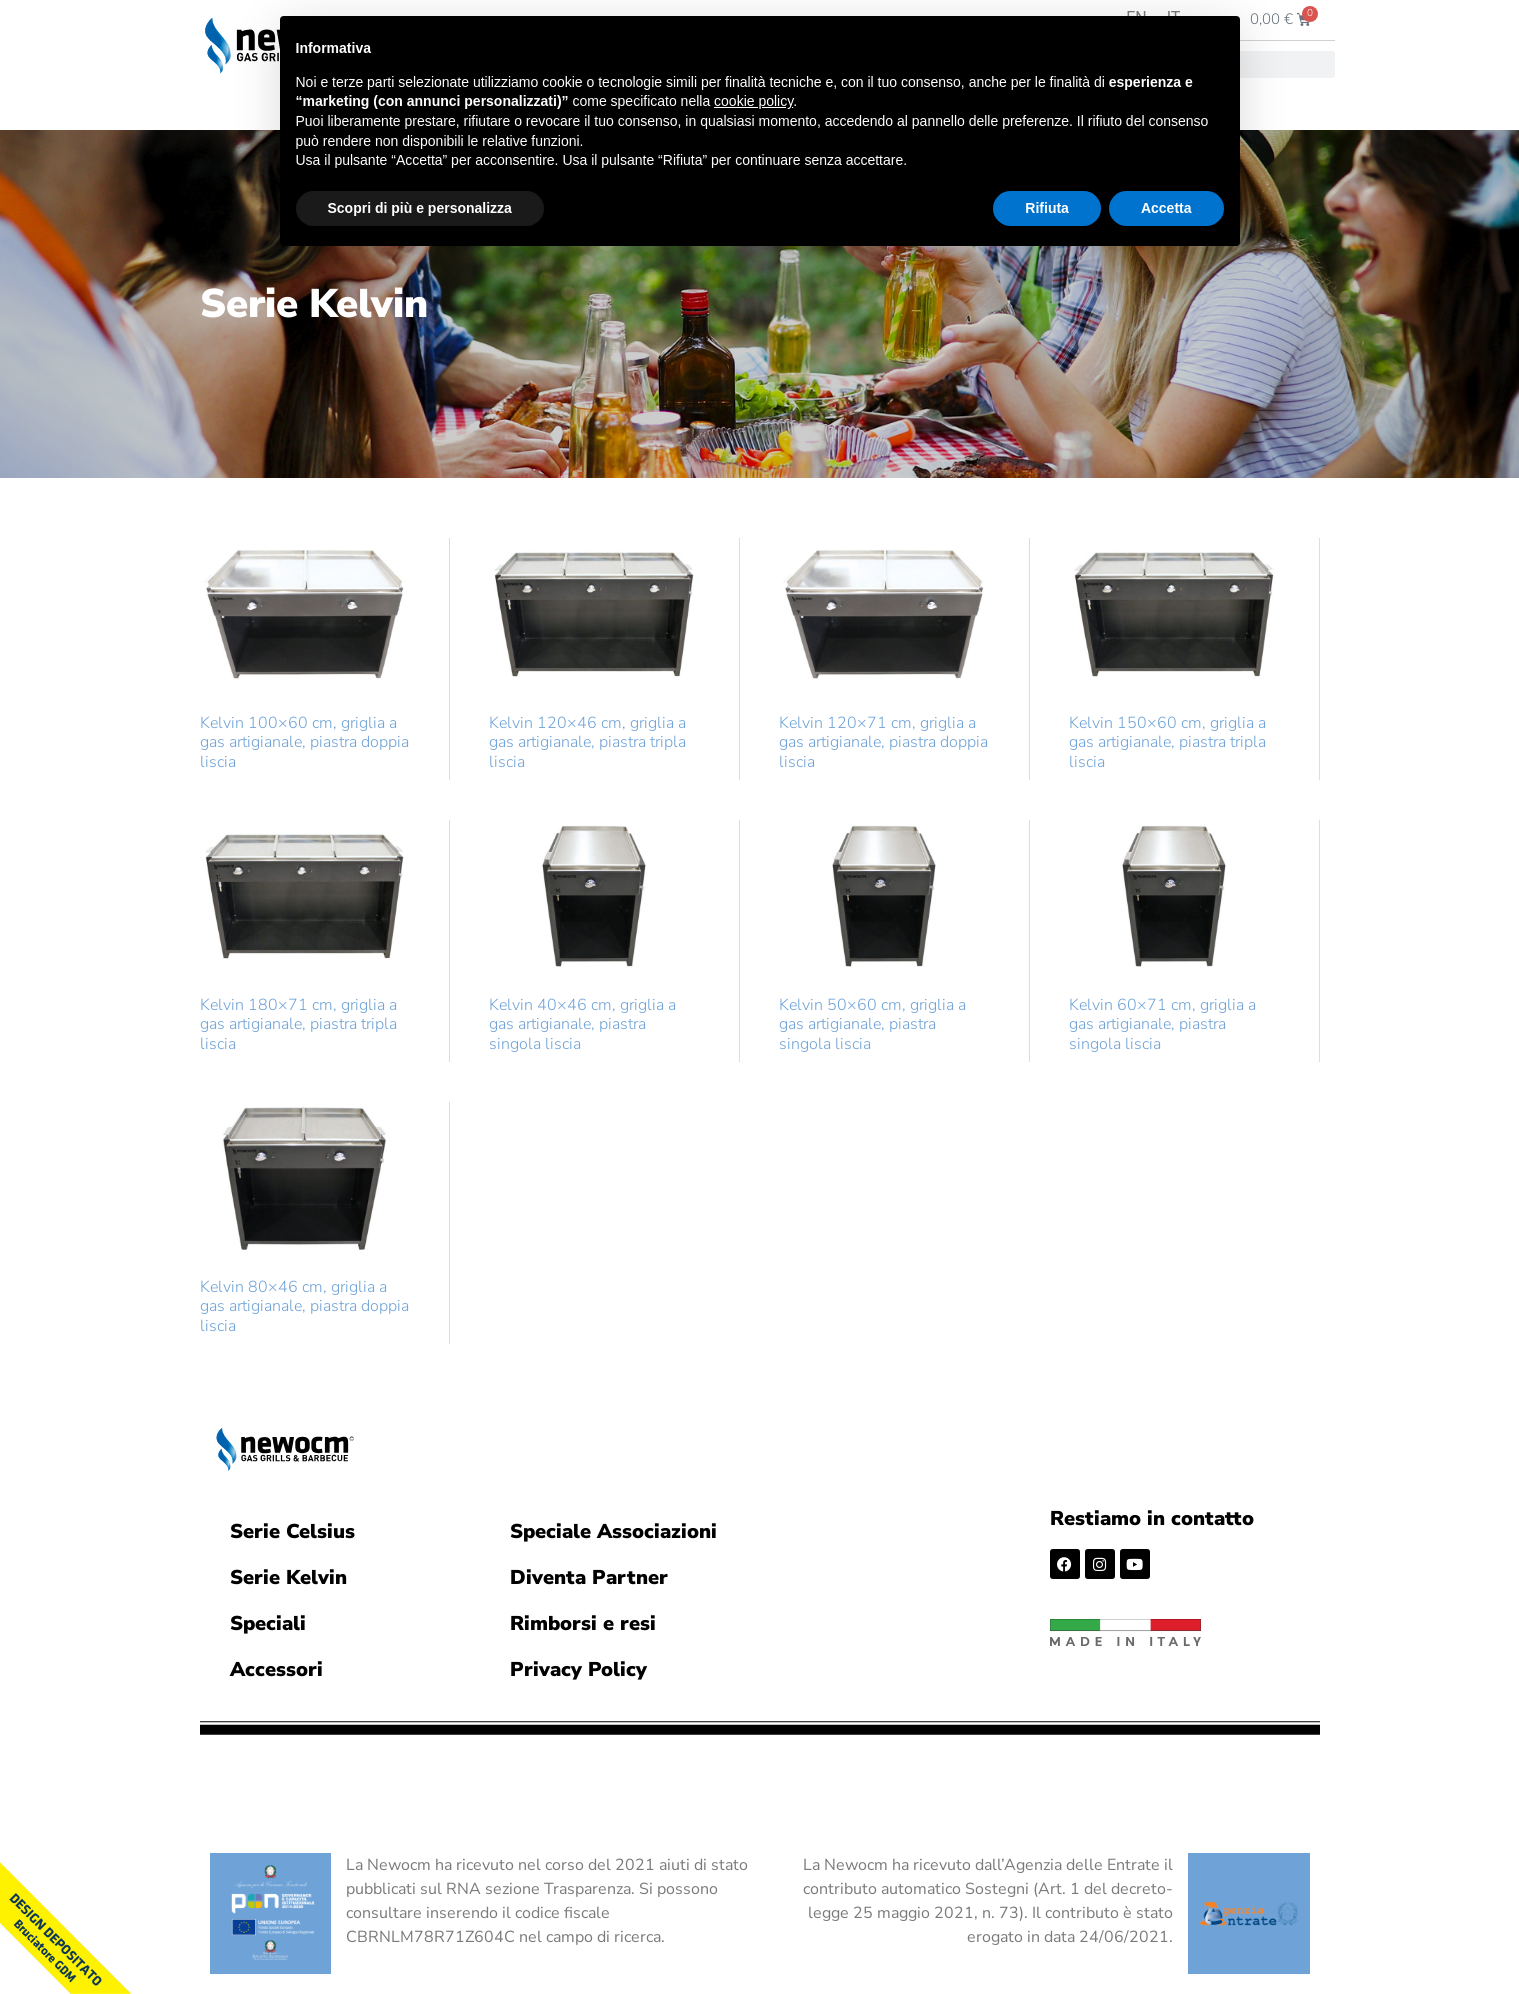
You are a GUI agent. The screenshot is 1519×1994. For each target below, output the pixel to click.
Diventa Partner (589, 1577)
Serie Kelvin (288, 1577)
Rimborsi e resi (583, 1623)
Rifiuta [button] (1047, 208)
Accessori (276, 1669)
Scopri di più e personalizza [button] (420, 208)
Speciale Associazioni (613, 1531)
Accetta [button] (1166, 208)
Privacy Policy (578, 1669)
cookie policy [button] (753, 101)
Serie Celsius (292, 1531)
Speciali (268, 1623)
